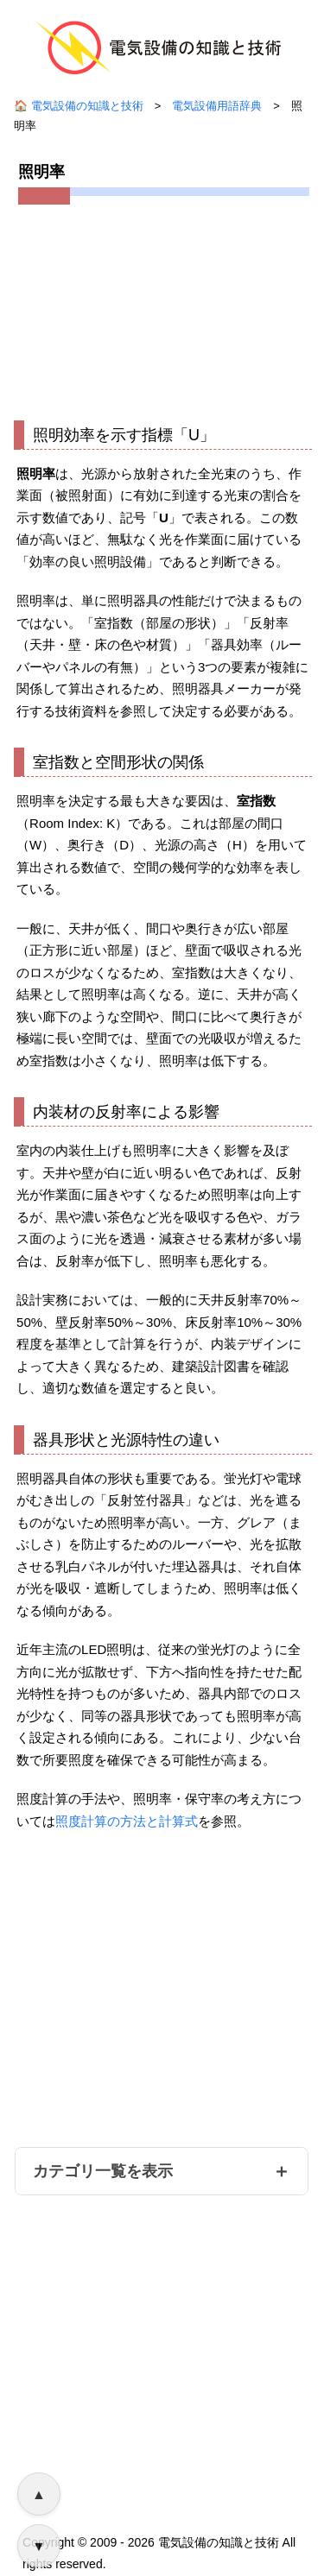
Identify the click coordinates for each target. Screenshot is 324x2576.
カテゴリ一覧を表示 (103, 2171)
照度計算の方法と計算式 (126, 1821)
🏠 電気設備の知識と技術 (78, 105)
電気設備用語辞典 (217, 105)
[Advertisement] (161, 308)
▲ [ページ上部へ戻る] (39, 2494)
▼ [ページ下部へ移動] (39, 2546)
